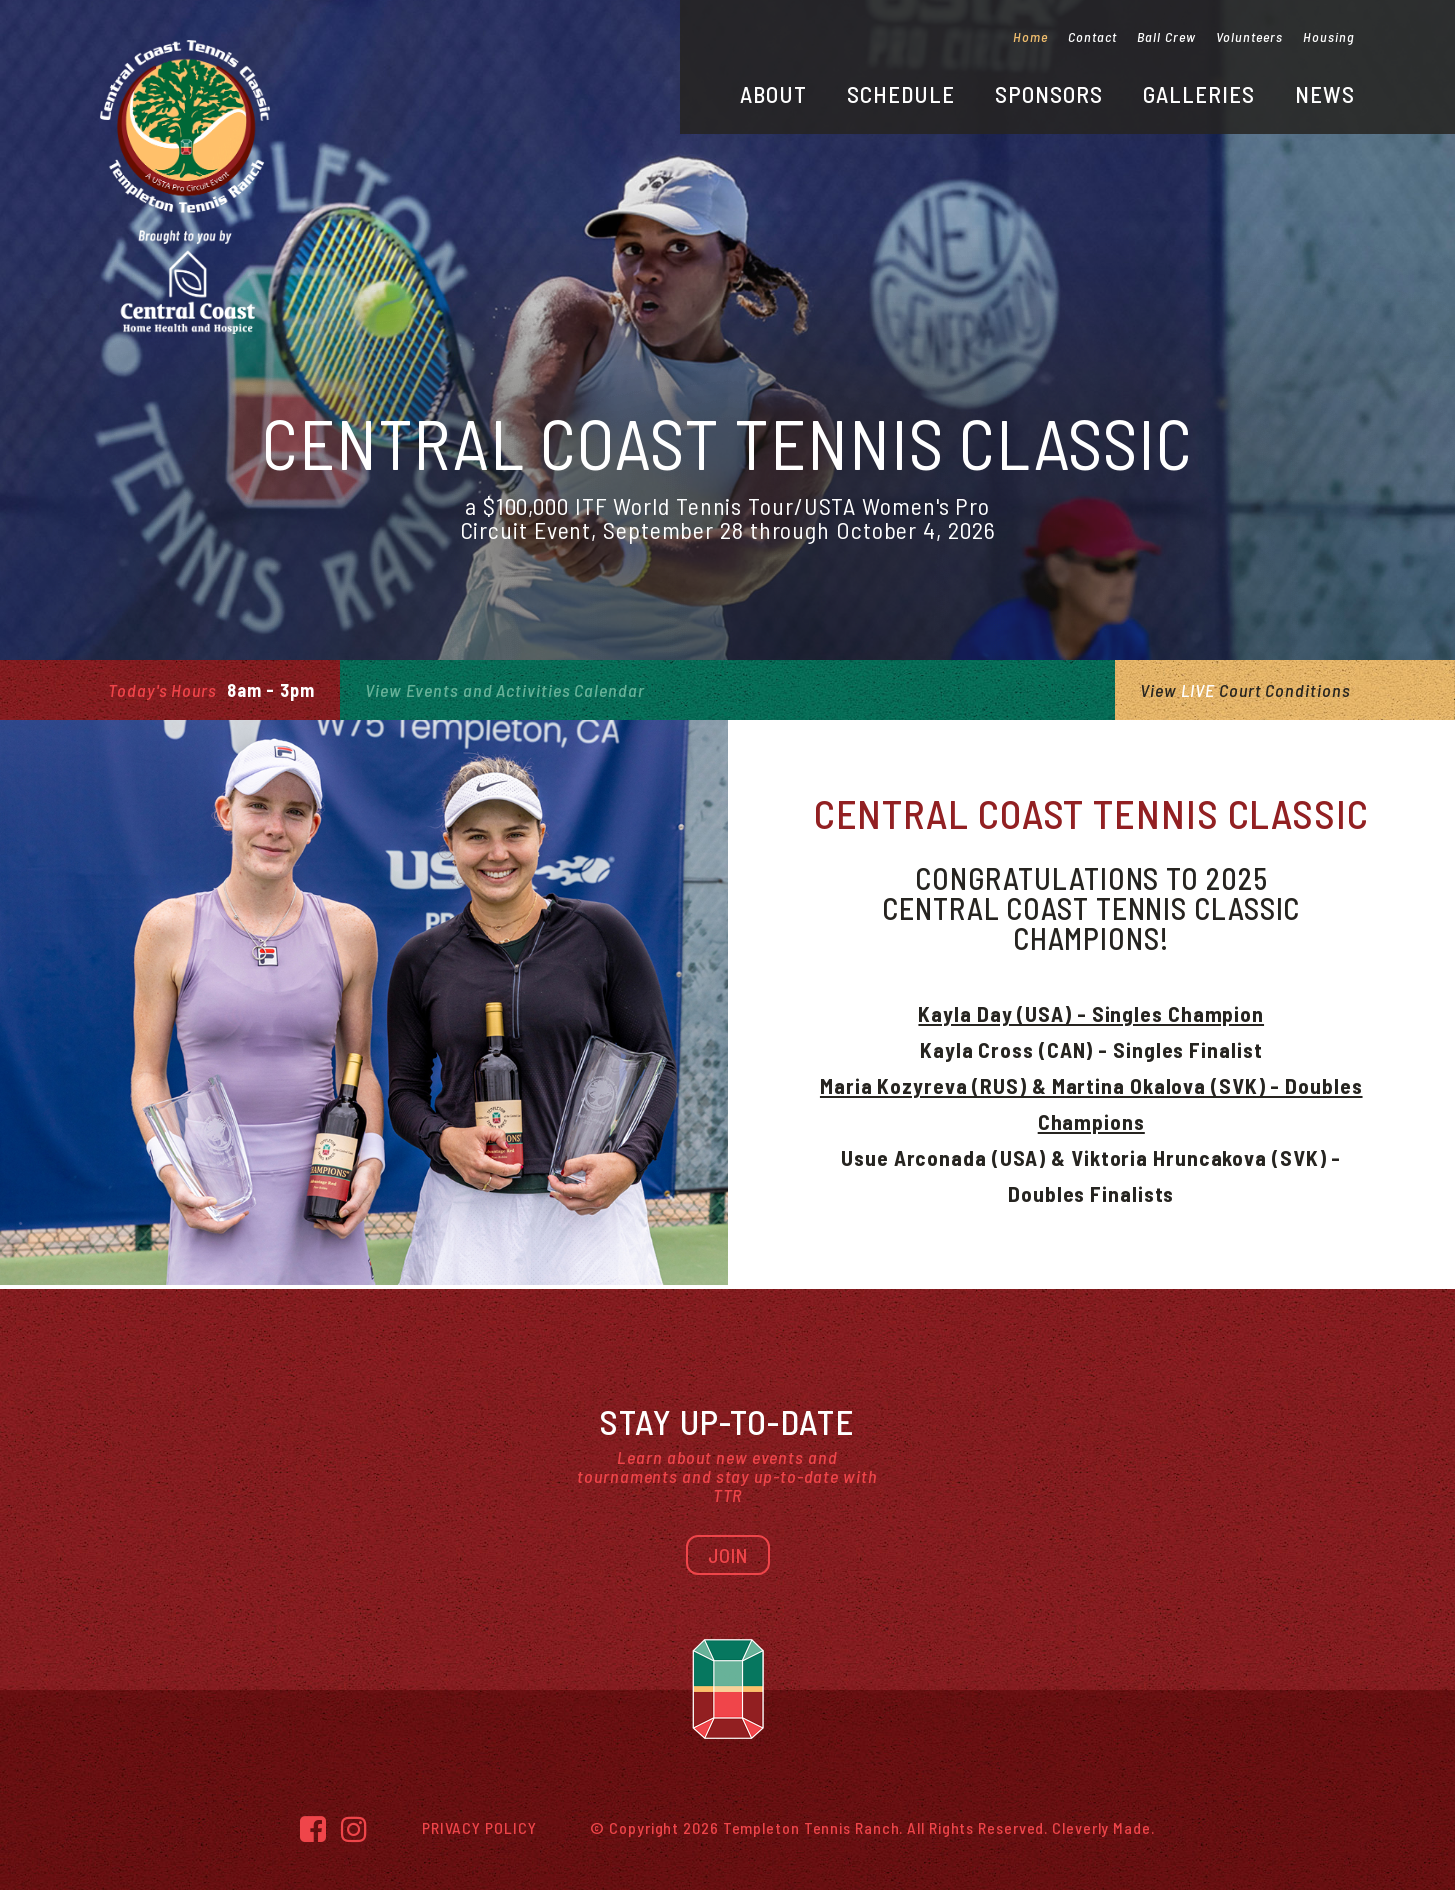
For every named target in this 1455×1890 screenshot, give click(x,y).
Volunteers (1249, 36)
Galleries (1199, 94)
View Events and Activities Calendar (505, 690)
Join (728, 1555)
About (773, 94)
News (1325, 94)
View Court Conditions (1245, 690)
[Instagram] (354, 1828)
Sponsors (1049, 94)
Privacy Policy (479, 1827)
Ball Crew (1166, 36)
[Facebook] (313, 1828)
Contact (1092, 36)
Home (1030, 36)
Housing (1329, 36)
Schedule (901, 94)
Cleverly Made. (1103, 1827)
